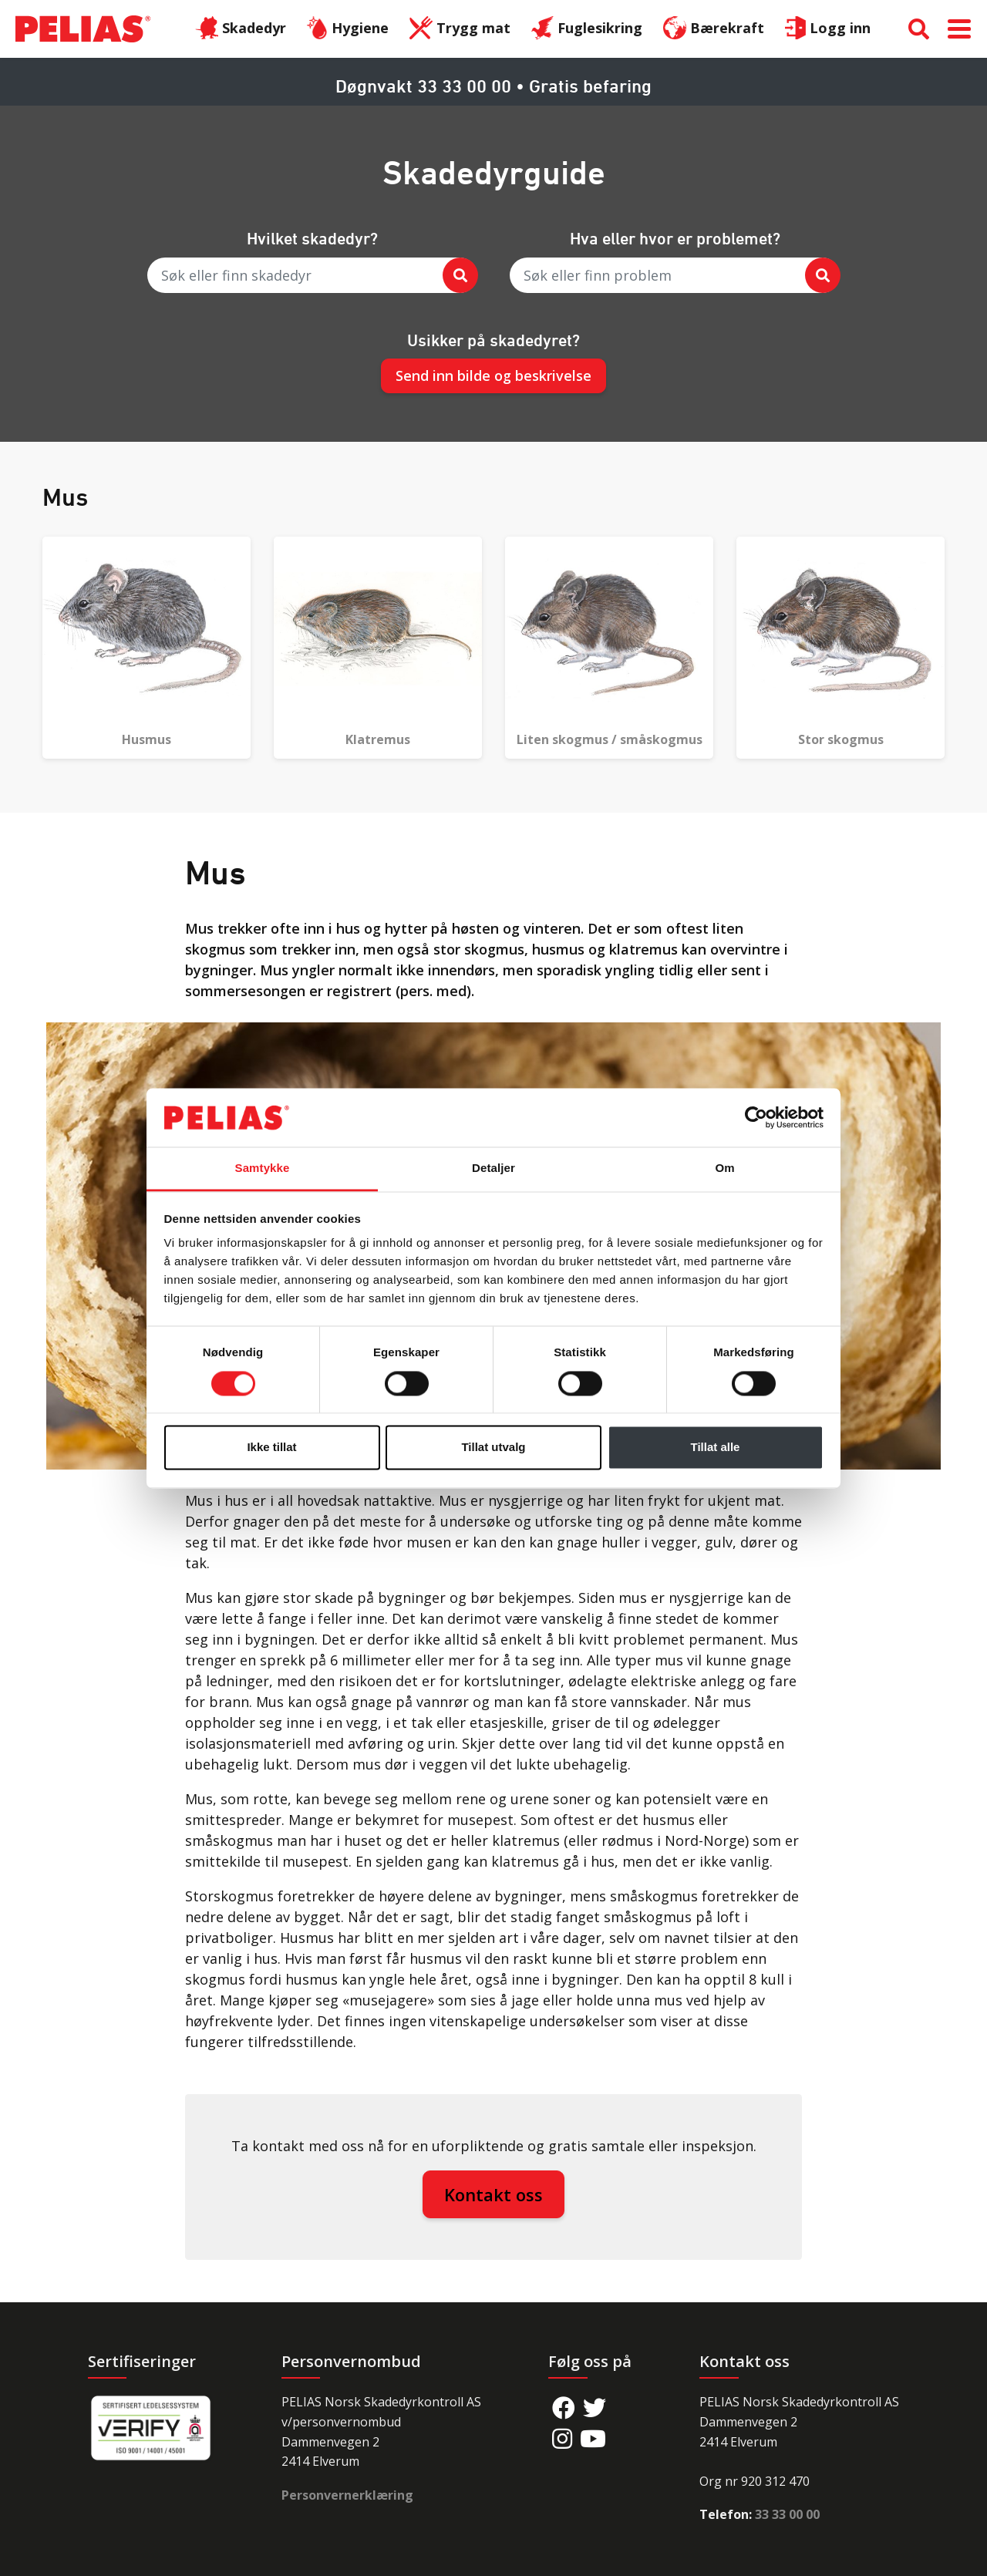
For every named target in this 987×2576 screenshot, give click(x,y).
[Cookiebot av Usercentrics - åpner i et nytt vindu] (756, 1117)
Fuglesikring (586, 29)
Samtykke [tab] (262, 1168)
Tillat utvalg (493, 1447)
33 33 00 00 (787, 2514)
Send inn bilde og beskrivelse (493, 375)
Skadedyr (240, 29)
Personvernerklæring (347, 2495)
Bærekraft (713, 29)
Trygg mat (459, 29)
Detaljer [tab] (493, 1168)
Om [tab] (724, 1168)
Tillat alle (715, 1447)
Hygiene (348, 29)
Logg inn (828, 29)
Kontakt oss (493, 2194)
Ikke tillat (271, 1447)
